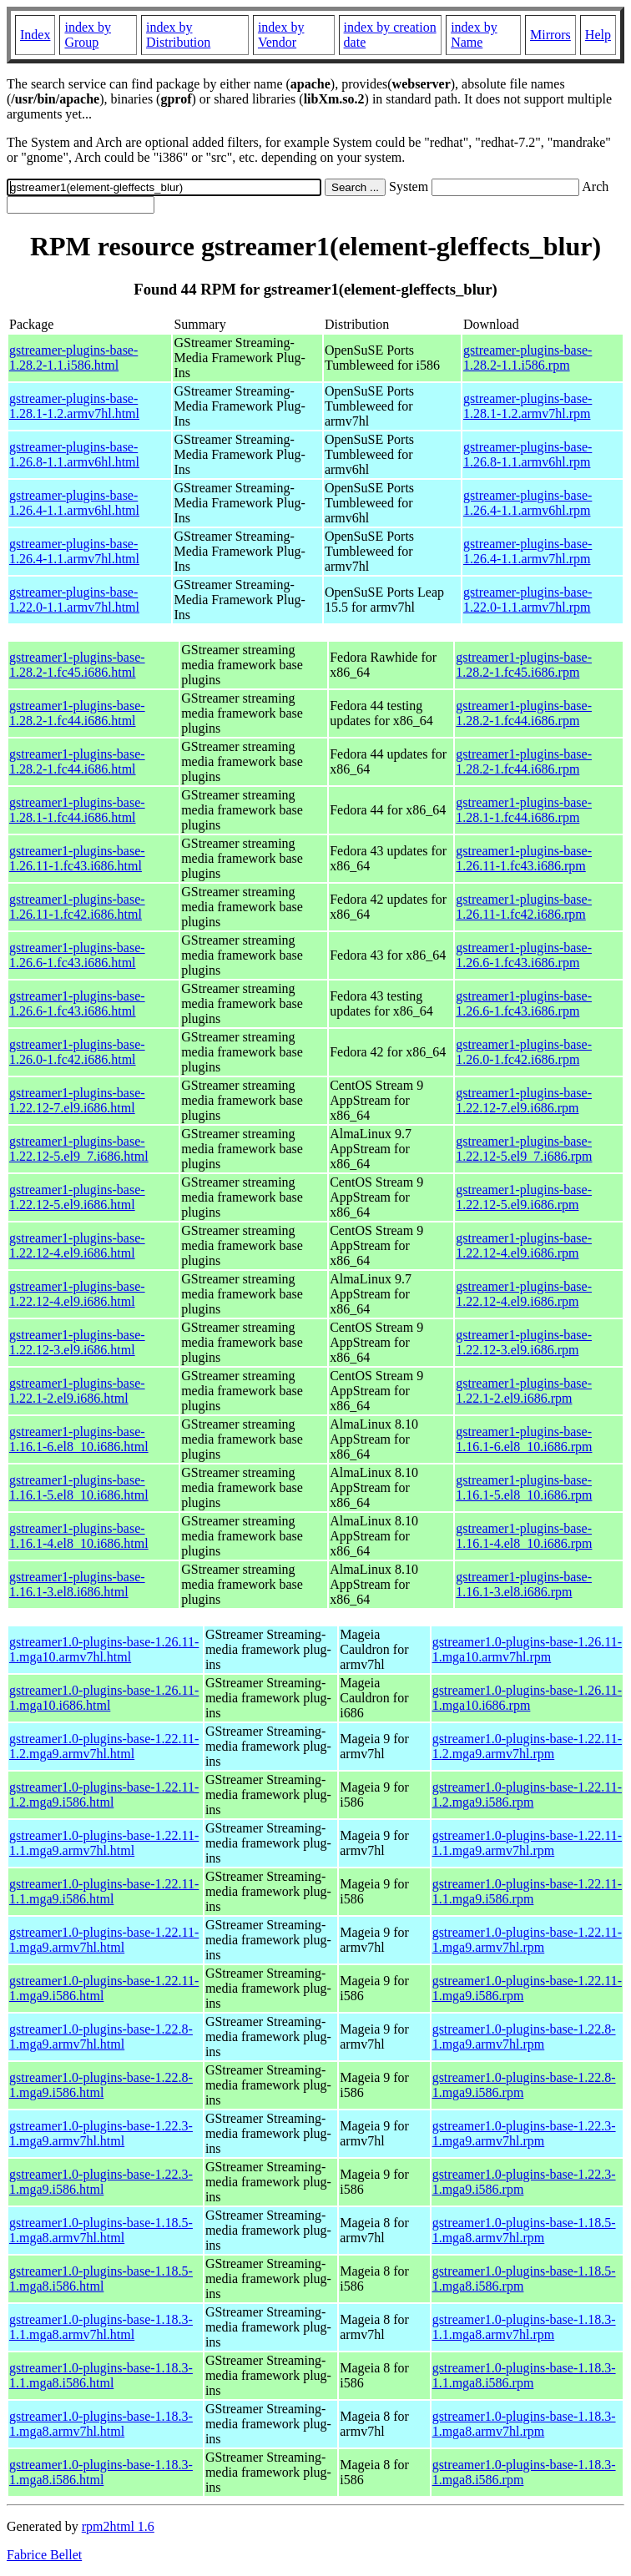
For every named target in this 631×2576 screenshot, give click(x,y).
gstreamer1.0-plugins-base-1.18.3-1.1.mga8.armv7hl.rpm (524, 2327)
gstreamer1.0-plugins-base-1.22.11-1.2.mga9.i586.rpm (527, 1794)
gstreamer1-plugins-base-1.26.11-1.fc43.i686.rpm (524, 858)
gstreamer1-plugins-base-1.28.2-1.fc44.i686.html (77, 713)
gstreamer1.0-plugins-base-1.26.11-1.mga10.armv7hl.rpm (527, 1649)
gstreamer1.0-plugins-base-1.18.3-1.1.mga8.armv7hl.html (101, 2327)
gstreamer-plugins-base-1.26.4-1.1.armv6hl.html (74, 502)
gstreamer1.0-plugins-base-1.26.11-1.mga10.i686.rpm (527, 1697)
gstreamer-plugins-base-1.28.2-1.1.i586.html (73, 357)
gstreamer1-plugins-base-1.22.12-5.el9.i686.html (77, 1197)
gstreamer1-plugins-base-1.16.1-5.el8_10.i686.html (79, 1487)
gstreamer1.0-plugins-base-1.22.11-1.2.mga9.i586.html (104, 1794)
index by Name (474, 34)
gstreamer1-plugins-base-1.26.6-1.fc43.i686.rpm (524, 955)
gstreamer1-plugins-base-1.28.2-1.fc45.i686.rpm (524, 664)
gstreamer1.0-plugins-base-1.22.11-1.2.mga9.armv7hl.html (104, 1746)
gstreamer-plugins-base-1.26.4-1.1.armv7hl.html (74, 551)
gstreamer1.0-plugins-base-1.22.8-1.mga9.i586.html (101, 2085)
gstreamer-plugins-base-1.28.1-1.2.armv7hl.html (74, 406)
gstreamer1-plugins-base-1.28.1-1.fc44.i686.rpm (524, 809)
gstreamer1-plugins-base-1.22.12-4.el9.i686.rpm (524, 1245)
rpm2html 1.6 (118, 2526)
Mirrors (550, 35)
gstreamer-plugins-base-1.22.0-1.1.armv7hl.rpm (527, 599)
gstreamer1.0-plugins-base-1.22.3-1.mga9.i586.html (101, 2181)
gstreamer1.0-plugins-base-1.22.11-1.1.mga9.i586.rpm (527, 1891)
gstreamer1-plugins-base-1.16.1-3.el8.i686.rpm (524, 1584)
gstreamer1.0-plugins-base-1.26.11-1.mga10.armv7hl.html (104, 1649)
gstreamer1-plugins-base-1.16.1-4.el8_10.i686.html (79, 1535)
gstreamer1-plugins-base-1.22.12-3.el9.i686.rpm (524, 1342)
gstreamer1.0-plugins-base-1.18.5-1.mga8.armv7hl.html (101, 2230)
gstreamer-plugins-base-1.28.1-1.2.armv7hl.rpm (527, 406)
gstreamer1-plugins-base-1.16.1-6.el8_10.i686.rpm (524, 1439)
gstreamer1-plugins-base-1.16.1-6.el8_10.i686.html (79, 1439)
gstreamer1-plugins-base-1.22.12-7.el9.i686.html (77, 1100)
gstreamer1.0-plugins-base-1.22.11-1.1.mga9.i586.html (104, 1891)
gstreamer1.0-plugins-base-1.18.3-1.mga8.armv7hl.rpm (524, 2423)
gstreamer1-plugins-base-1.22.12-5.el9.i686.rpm (524, 1197)
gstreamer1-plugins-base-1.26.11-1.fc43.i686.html (77, 858)
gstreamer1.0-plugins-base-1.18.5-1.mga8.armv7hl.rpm (524, 2230)
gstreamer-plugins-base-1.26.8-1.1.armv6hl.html (74, 454)
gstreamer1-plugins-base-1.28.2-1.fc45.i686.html (77, 664)
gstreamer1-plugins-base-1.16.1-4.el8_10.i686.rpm (524, 1535)
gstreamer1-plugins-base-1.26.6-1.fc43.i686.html (77, 955)
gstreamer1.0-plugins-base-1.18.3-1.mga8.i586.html (101, 2472)
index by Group (87, 34)
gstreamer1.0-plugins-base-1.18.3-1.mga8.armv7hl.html (101, 2423)
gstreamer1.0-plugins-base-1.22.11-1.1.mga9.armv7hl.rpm (527, 1843)
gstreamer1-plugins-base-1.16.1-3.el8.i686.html (77, 1584)
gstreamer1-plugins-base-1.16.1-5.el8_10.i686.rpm (524, 1487)
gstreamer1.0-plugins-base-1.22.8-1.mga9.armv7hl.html (101, 2036)
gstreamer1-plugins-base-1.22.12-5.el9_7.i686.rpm (524, 1148)
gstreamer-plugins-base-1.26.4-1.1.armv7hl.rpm (527, 551)
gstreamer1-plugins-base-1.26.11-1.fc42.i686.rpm (524, 906)
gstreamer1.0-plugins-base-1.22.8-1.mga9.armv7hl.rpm (524, 2036)
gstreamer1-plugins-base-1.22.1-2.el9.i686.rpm (524, 1390)
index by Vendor (281, 34)
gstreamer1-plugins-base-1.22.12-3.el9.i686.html (77, 1342)
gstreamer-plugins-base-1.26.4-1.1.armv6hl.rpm (527, 502)
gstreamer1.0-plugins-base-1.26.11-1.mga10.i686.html (104, 1697)
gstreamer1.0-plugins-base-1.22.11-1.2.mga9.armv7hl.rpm (527, 1746)
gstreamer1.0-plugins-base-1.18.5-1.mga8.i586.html (101, 2278)
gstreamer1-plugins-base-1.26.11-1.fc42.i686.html (77, 906)
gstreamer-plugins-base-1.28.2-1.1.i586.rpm (527, 357)
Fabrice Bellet (44, 2555)
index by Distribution (178, 34)
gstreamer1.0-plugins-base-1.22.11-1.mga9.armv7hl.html (104, 1939)
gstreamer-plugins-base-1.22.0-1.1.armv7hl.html (74, 599)
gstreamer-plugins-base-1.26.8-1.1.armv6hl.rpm (527, 454)
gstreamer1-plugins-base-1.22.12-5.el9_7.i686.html (79, 1148)
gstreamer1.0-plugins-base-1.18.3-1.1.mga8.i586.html (101, 2375)
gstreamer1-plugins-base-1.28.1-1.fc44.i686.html (77, 809)
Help (598, 35)
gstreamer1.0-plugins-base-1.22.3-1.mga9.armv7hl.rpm (524, 2133)
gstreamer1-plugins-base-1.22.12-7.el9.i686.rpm (524, 1100)
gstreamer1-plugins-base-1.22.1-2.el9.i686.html (77, 1390)
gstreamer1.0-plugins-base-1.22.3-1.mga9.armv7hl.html (101, 2133)
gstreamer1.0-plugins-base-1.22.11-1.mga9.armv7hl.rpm (527, 1939)
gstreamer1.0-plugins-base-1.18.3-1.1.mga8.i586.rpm (524, 2375)
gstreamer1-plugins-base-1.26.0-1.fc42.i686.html (77, 1051)
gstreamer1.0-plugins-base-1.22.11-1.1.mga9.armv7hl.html (104, 1843)
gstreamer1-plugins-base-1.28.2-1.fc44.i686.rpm (524, 713)
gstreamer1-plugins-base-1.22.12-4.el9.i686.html (77, 1245)
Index (35, 35)
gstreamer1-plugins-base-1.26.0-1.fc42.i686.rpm (524, 1051)
